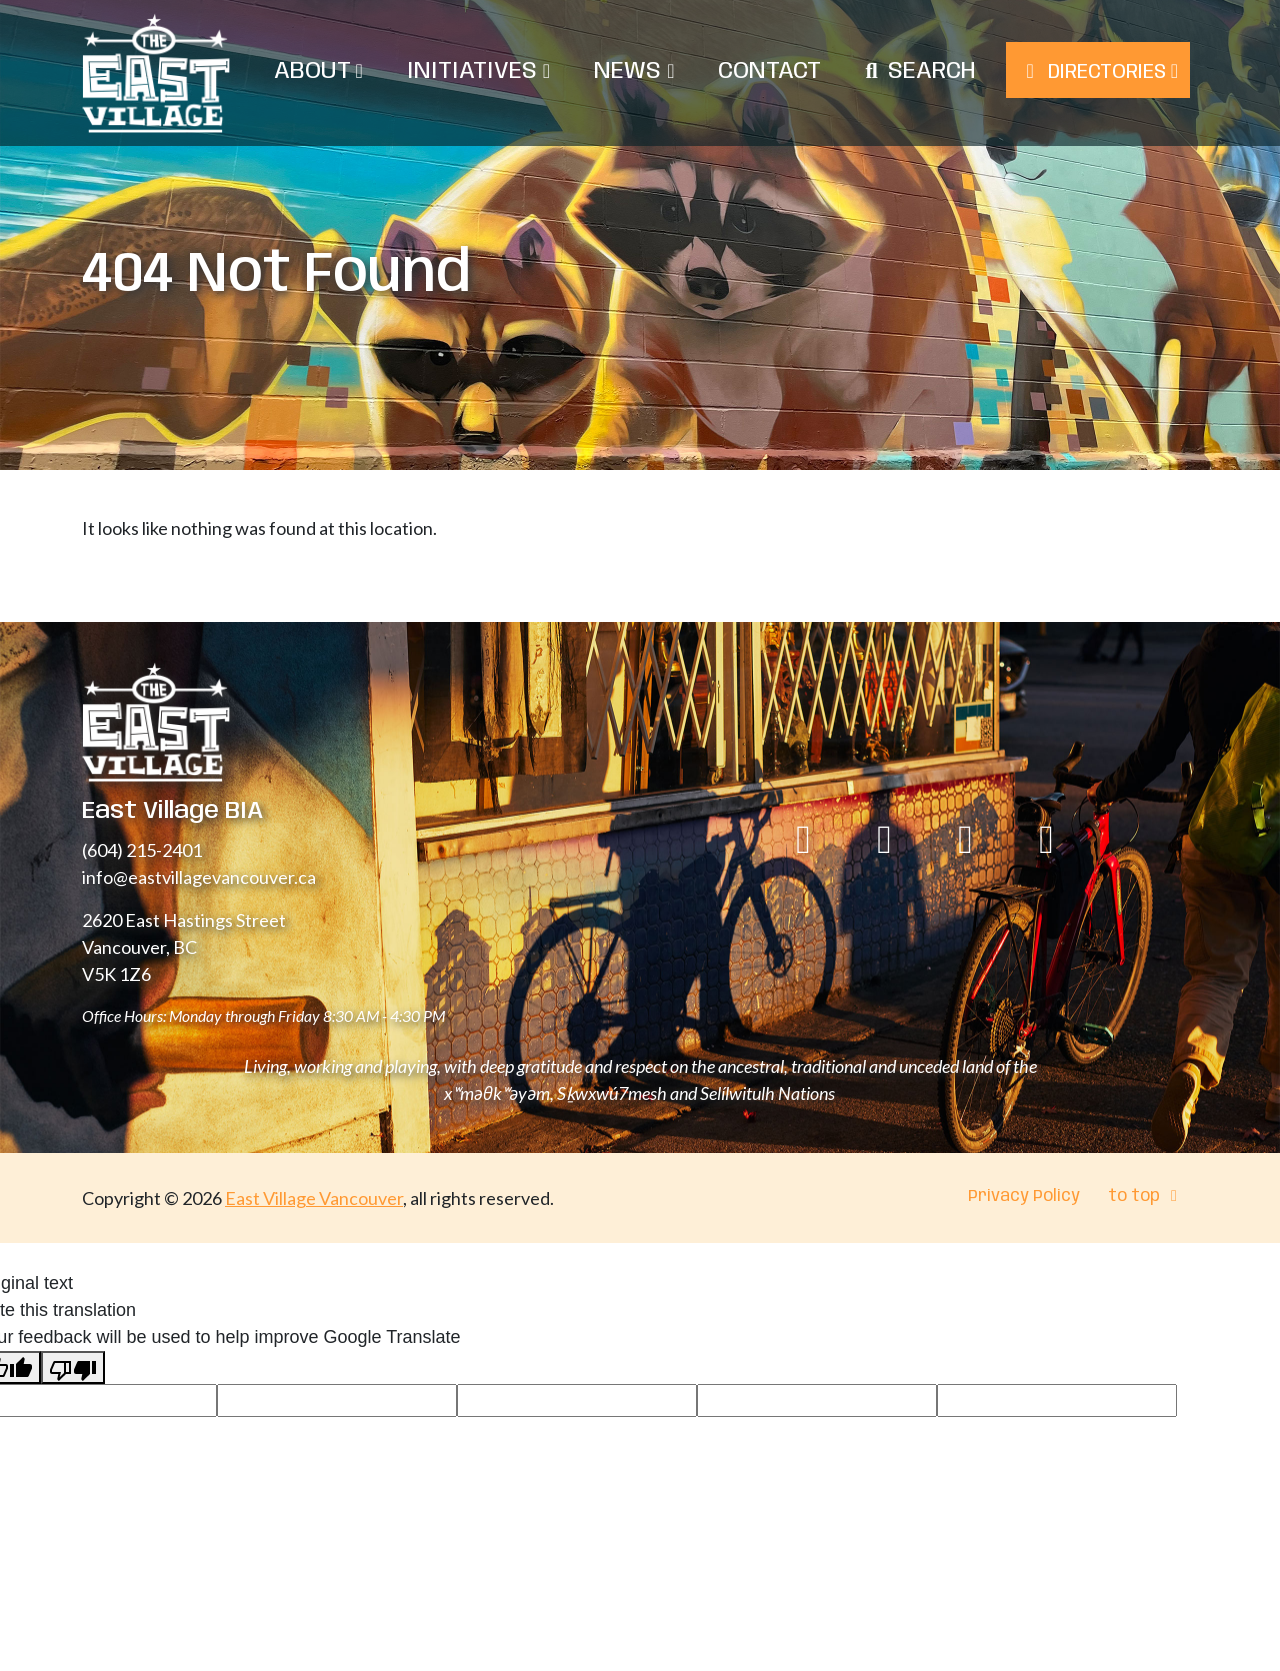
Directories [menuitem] (1098, 72)
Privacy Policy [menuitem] (1024, 1196)
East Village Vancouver (314, 1198)
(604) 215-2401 (142, 850)
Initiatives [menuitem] (478, 71)
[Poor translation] (73, 1367)
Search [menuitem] (932, 71)
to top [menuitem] (1146, 1196)
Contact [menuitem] (769, 71)
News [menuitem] (634, 71)
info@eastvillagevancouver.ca (199, 877)
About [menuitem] (318, 71)
